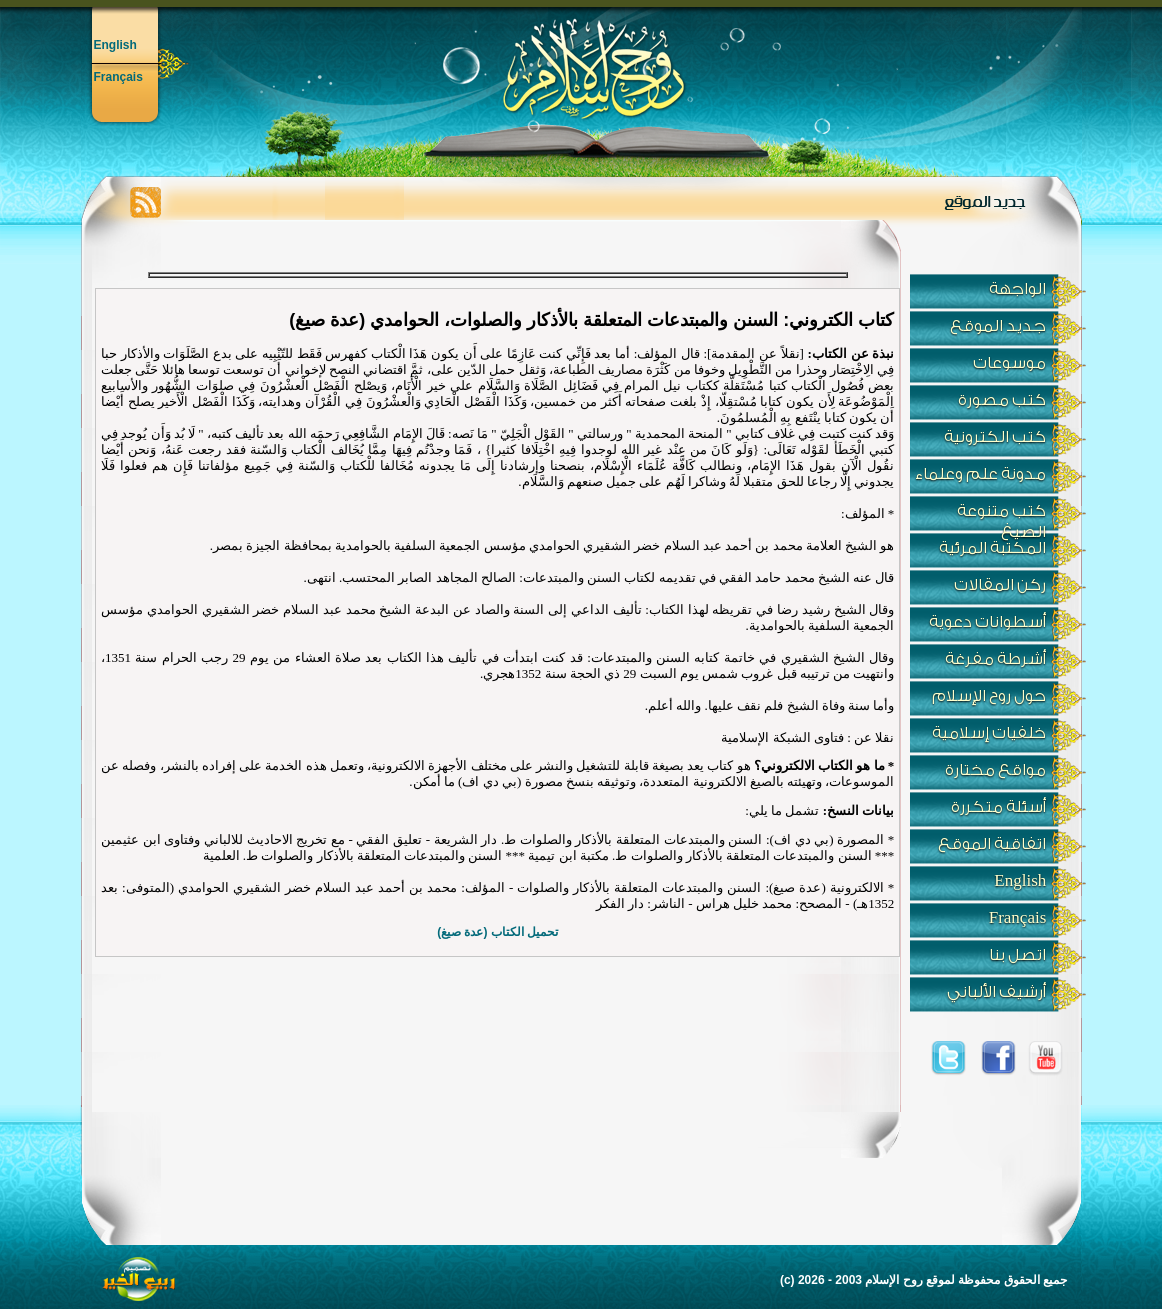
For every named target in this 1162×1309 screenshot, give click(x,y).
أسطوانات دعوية (987, 622)
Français (118, 77)
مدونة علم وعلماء (980, 474)
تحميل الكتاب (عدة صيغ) (497, 932)
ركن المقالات (1000, 585)
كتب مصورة (1002, 400)
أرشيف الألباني (996, 992)
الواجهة (1017, 289)
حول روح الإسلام (989, 696)
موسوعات (1009, 363)
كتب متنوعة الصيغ (1001, 516)
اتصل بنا (1017, 955)
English (115, 45)
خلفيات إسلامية (989, 733)
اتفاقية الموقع (992, 844)
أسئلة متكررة (998, 807)
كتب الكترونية (995, 437)
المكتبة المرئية (992, 548)
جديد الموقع (998, 326)
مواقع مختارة (995, 770)
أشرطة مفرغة (995, 659)
